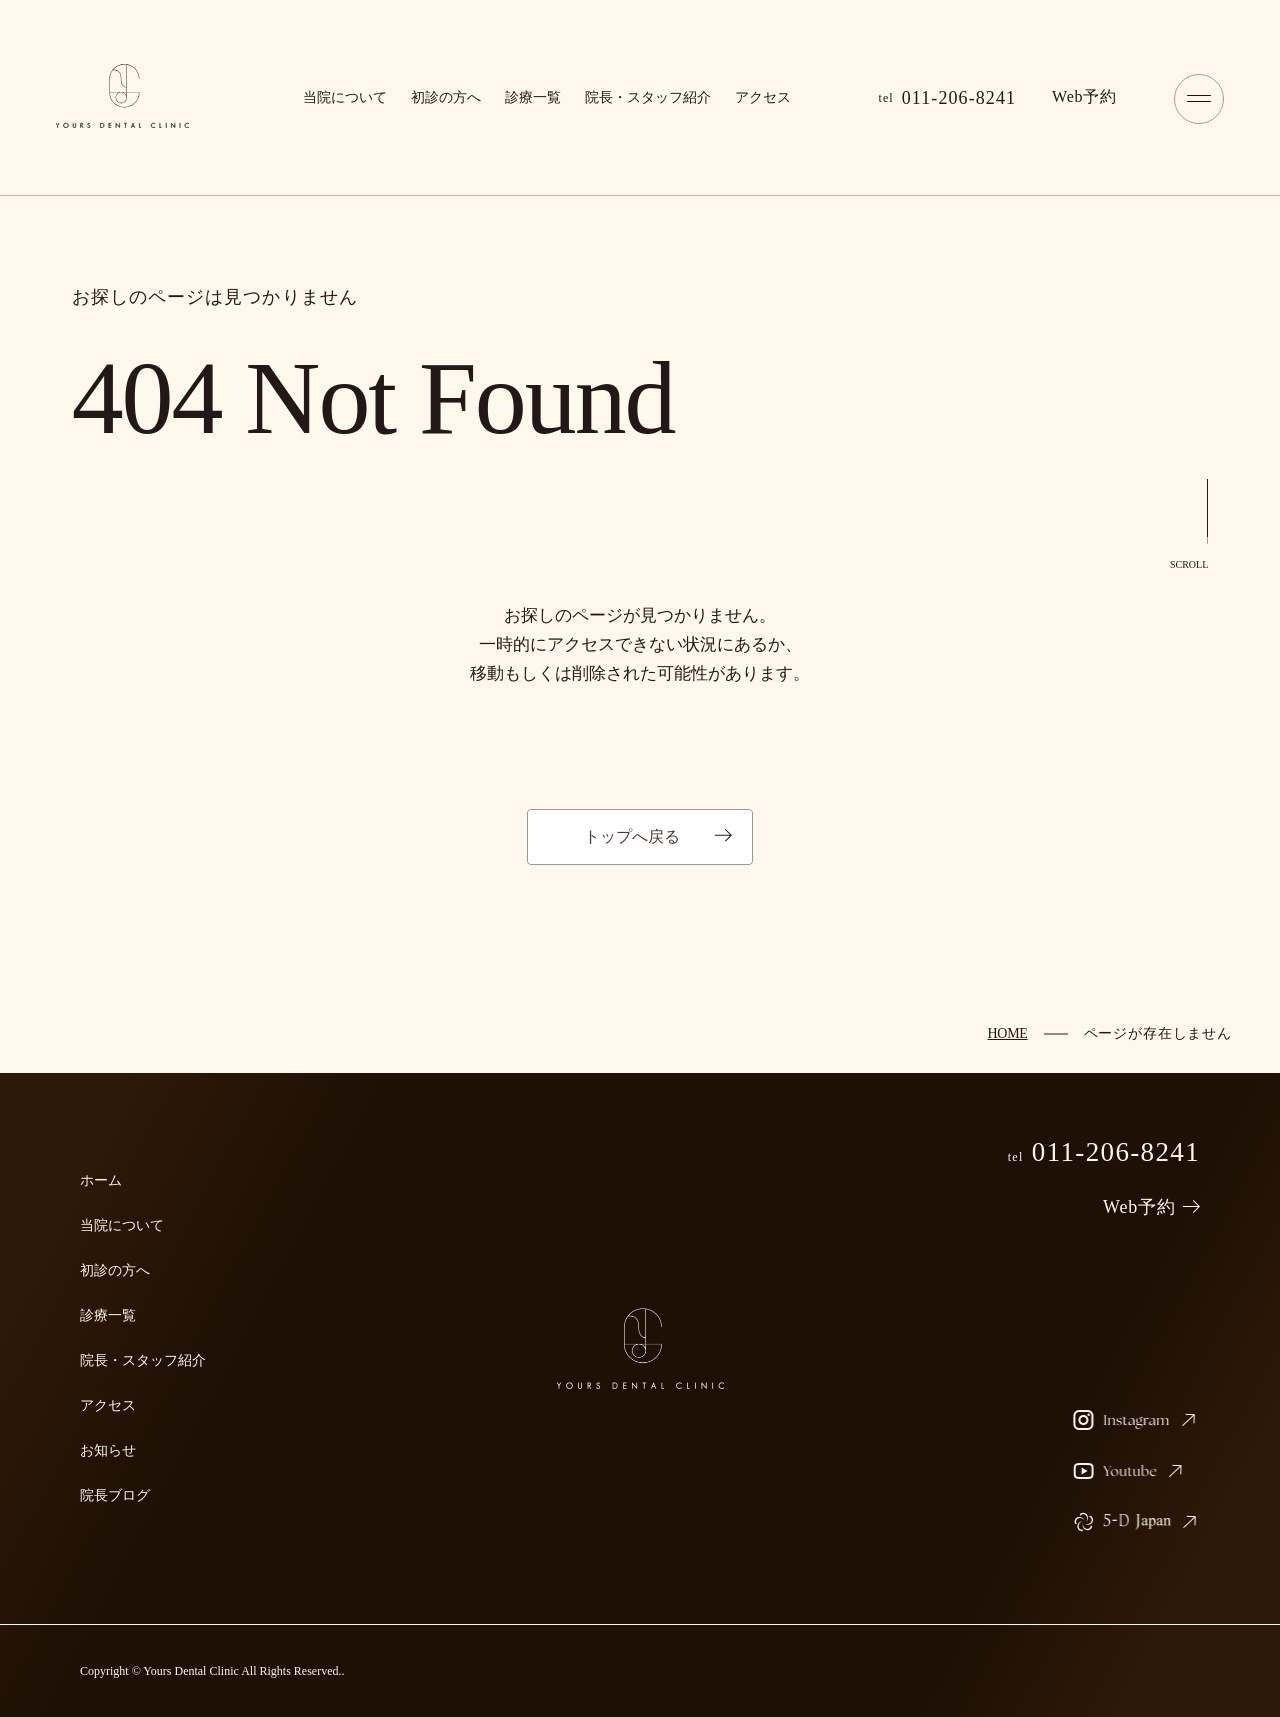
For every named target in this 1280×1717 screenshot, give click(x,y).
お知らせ (108, 1450)
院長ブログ (115, 1495)
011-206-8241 (948, 98)
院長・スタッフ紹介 (648, 97)
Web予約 (1139, 1207)
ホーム (101, 1180)
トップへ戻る (632, 836)
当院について (345, 97)
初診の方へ (446, 97)
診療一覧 (533, 97)
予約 (1084, 96)
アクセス (763, 97)
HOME (1007, 1033)
